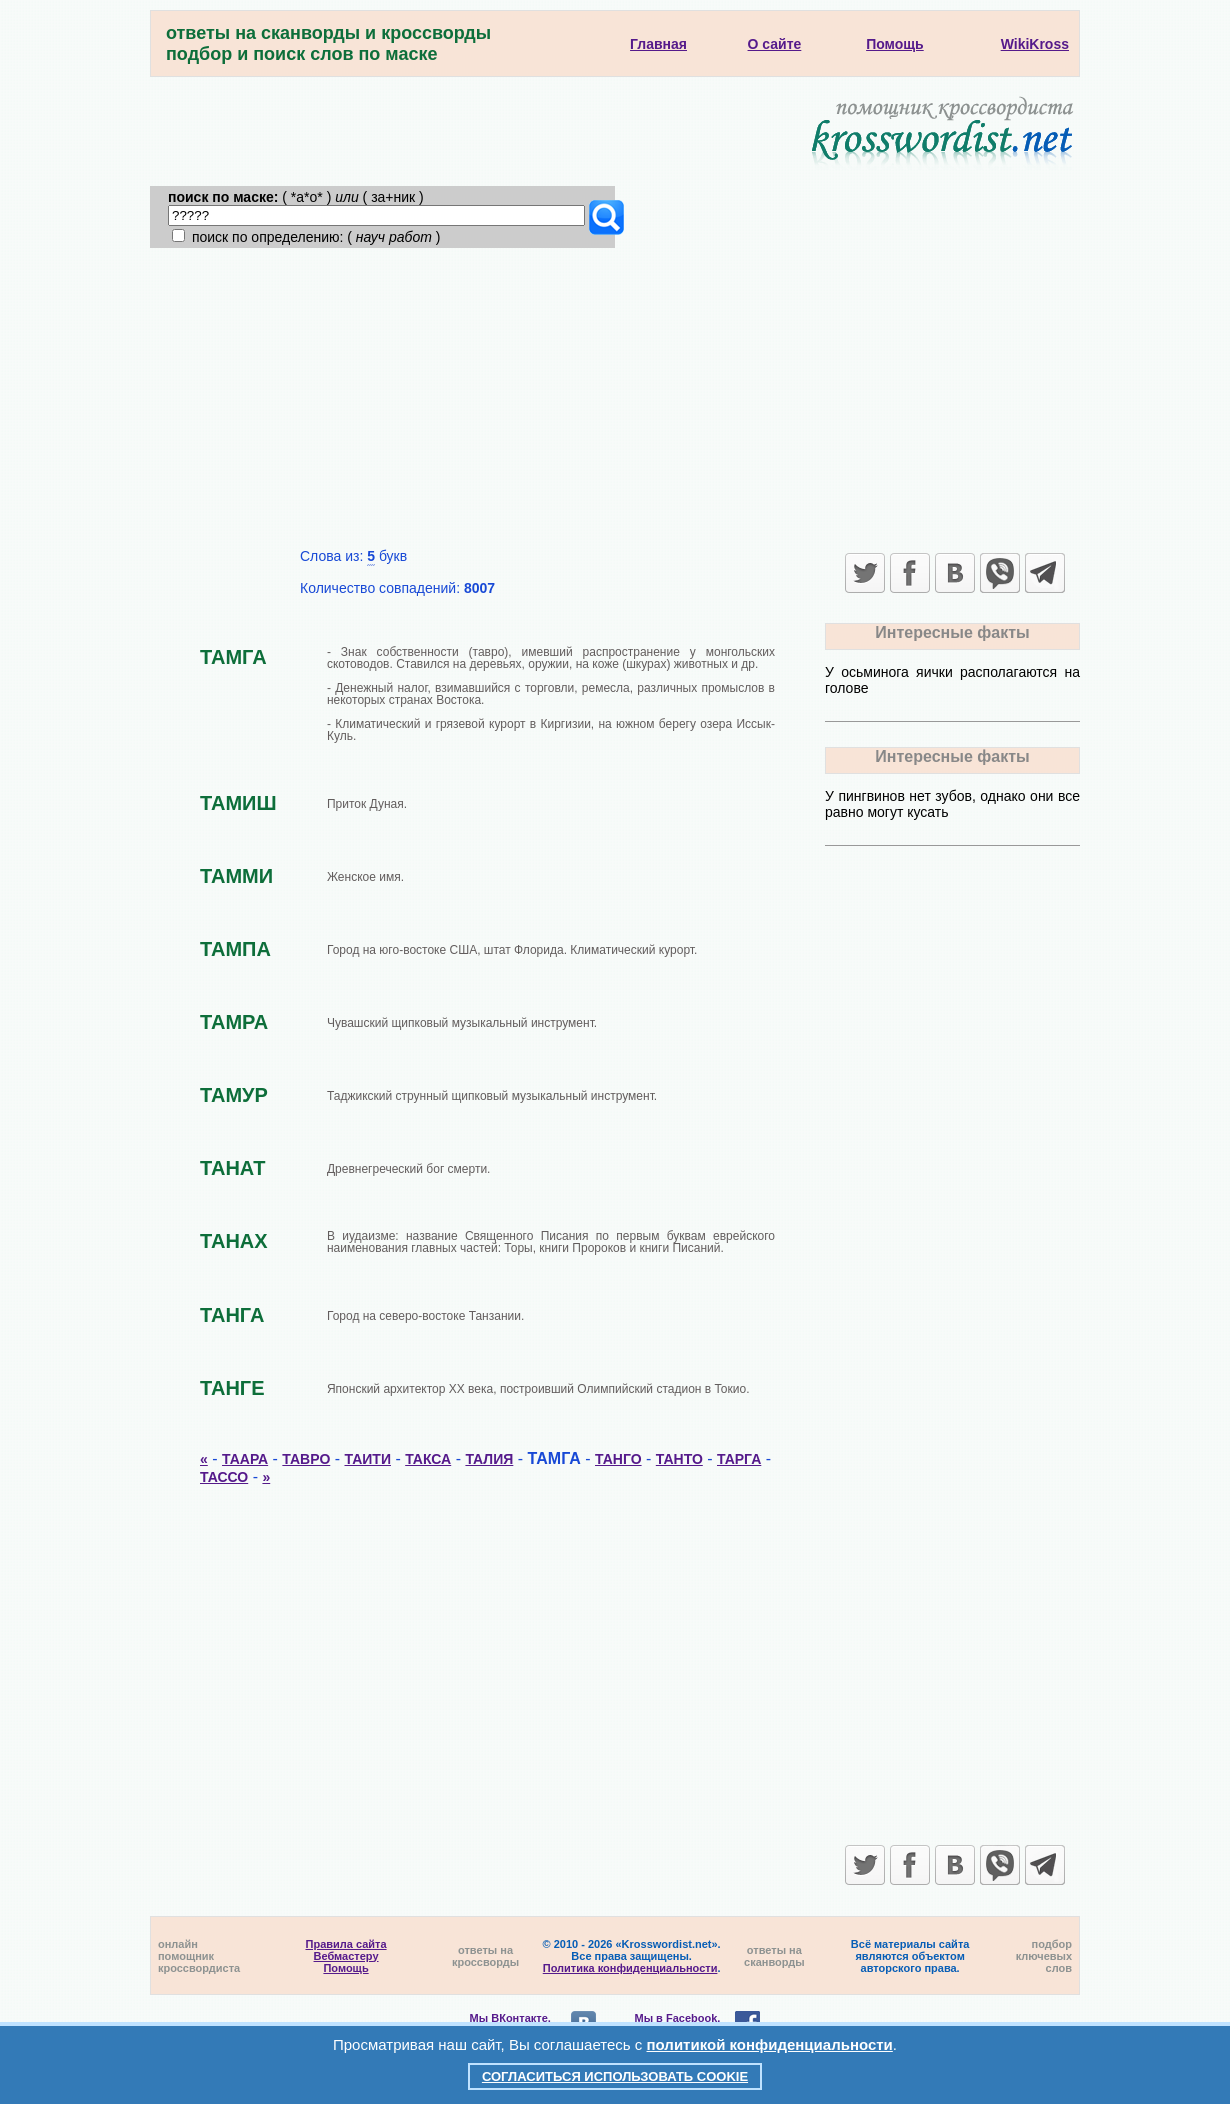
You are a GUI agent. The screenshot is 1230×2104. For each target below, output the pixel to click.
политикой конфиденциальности (770, 2044)
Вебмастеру (346, 1956)
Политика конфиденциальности (630, 1968)
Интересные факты (952, 632)
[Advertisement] (615, 398)
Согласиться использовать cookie (615, 2076)
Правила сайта (346, 1944)
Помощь (345, 1968)
